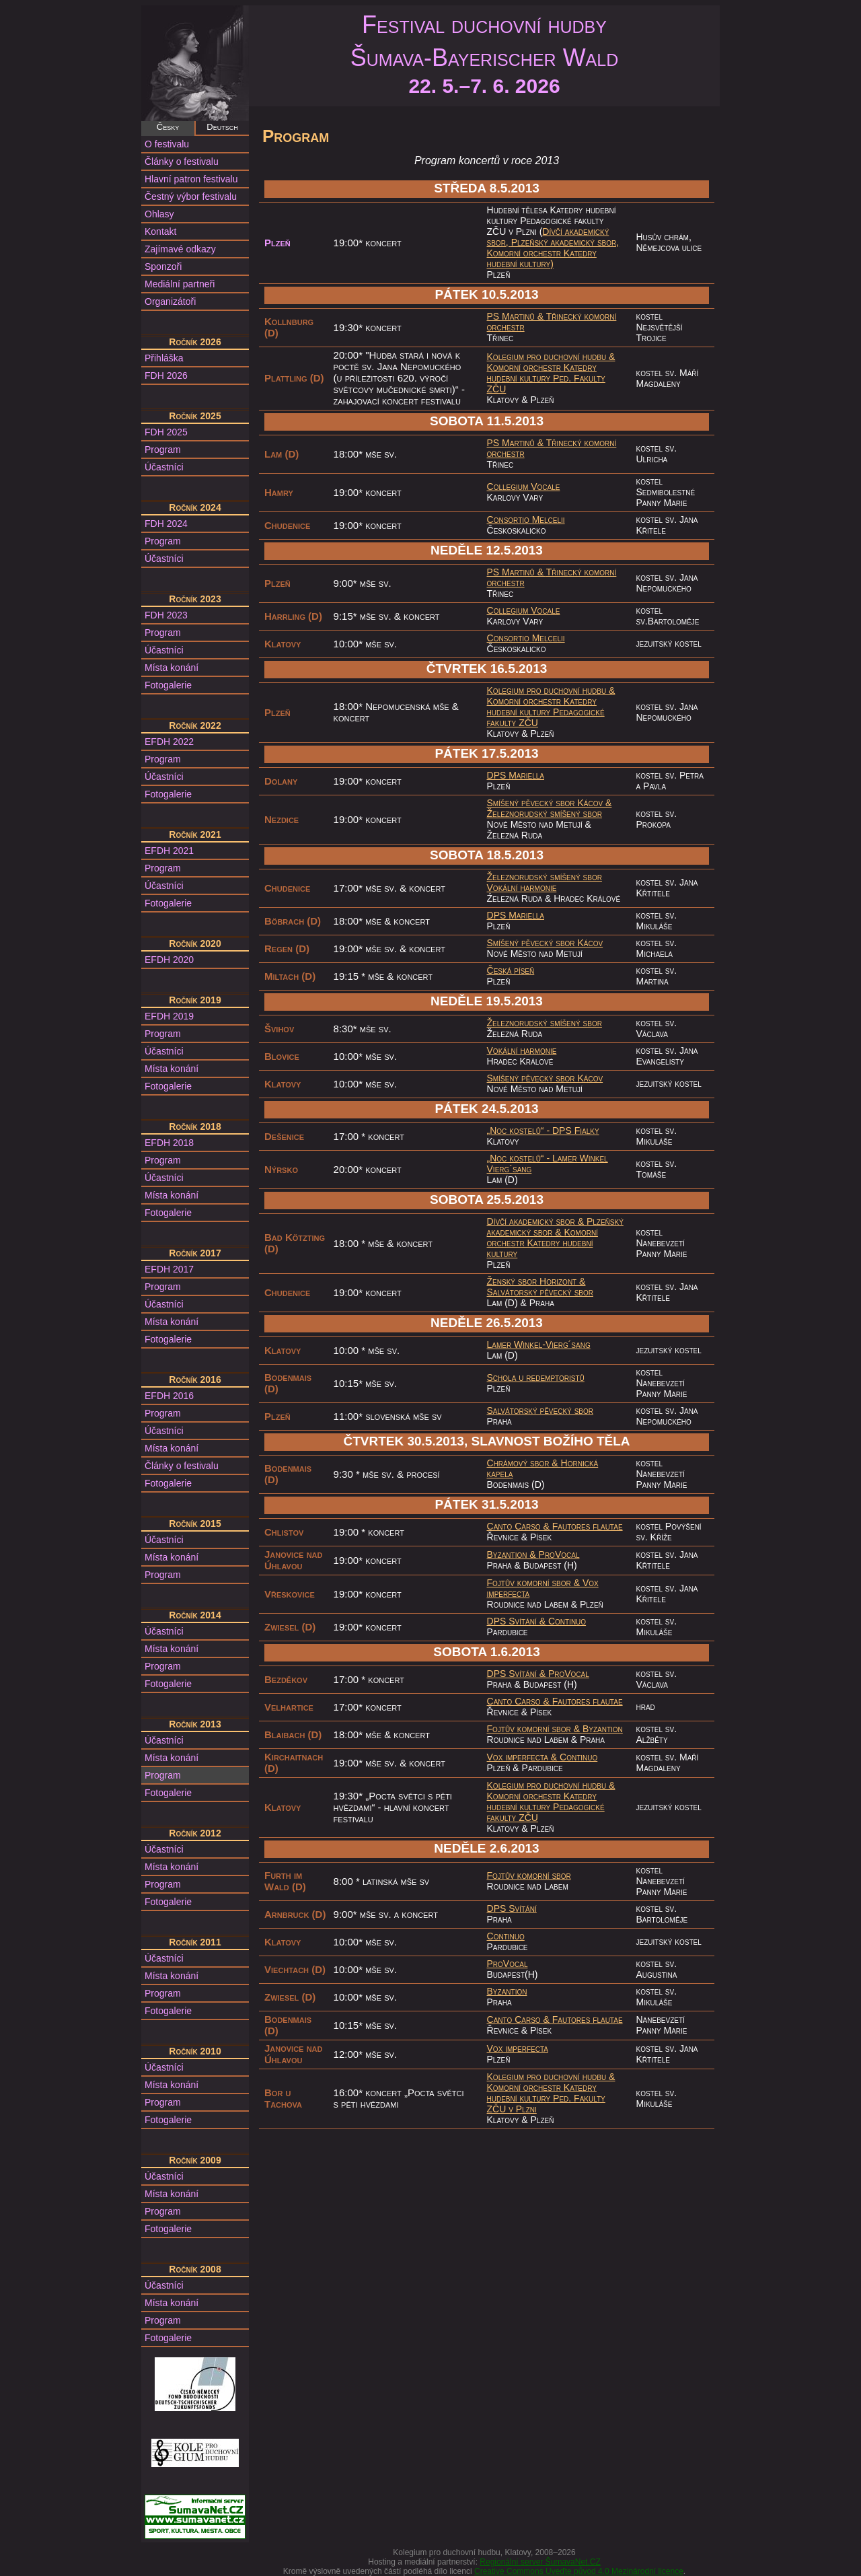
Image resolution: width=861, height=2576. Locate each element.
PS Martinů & (516, 316)
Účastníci (164, 467)
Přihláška (164, 358)
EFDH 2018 (169, 1142)
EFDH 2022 (169, 741)
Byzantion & (513, 1554)
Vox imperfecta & (523, 1757)
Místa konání (171, 667)
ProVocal (559, 1554)
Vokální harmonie (522, 887)
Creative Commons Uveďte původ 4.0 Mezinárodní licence (578, 2571)
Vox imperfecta (517, 2048)
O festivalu (167, 144)
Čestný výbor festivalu (191, 196)
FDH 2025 (166, 432)
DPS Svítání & (517, 1621)
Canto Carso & (519, 1526)
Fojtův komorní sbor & (535, 1582)
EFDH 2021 (169, 850)
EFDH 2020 (169, 959)
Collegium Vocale (523, 486)
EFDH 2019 (169, 1016)
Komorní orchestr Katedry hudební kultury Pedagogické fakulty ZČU (546, 712)
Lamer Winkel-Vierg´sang (539, 1344)
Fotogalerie (168, 685)
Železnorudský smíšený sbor (544, 813)
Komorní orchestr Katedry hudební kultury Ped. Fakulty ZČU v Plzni (546, 2098)
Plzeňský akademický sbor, (565, 242)
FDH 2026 (166, 375)
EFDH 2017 (169, 1269)
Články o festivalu (182, 161)
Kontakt (160, 231)
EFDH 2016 (169, 1395)
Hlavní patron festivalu (191, 179)
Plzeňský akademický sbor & (555, 1227)
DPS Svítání (512, 1908)
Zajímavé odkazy (180, 249)
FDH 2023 (166, 615)
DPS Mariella (515, 775)
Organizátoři (170, 301)
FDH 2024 (166, 523)
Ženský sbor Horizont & (536, 1281)
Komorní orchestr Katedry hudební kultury (542, 1243)
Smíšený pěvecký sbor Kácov (545, 942)
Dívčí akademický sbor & (537, 1221)
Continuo (567, 1621)
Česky (168, 127)
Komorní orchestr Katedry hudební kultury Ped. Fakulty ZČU (546, 378)
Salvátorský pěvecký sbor (540, 1292)
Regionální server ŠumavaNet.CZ (540, 2562)
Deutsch (222, 127)
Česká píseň (511, 970)
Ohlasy (159, 214)
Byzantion (603, 1728)
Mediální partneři (180, 284)
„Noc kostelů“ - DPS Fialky (543, 1130)
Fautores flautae (587, 1526)
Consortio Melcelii (526, 519)
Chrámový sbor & (524, 1463)
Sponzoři (163, 266)
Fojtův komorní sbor (529, 1875)
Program (163, 449)
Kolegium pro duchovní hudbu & (551, 356)
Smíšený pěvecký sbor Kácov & (549, 802)
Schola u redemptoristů (536, 1377)
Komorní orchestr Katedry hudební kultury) (542, 258)
